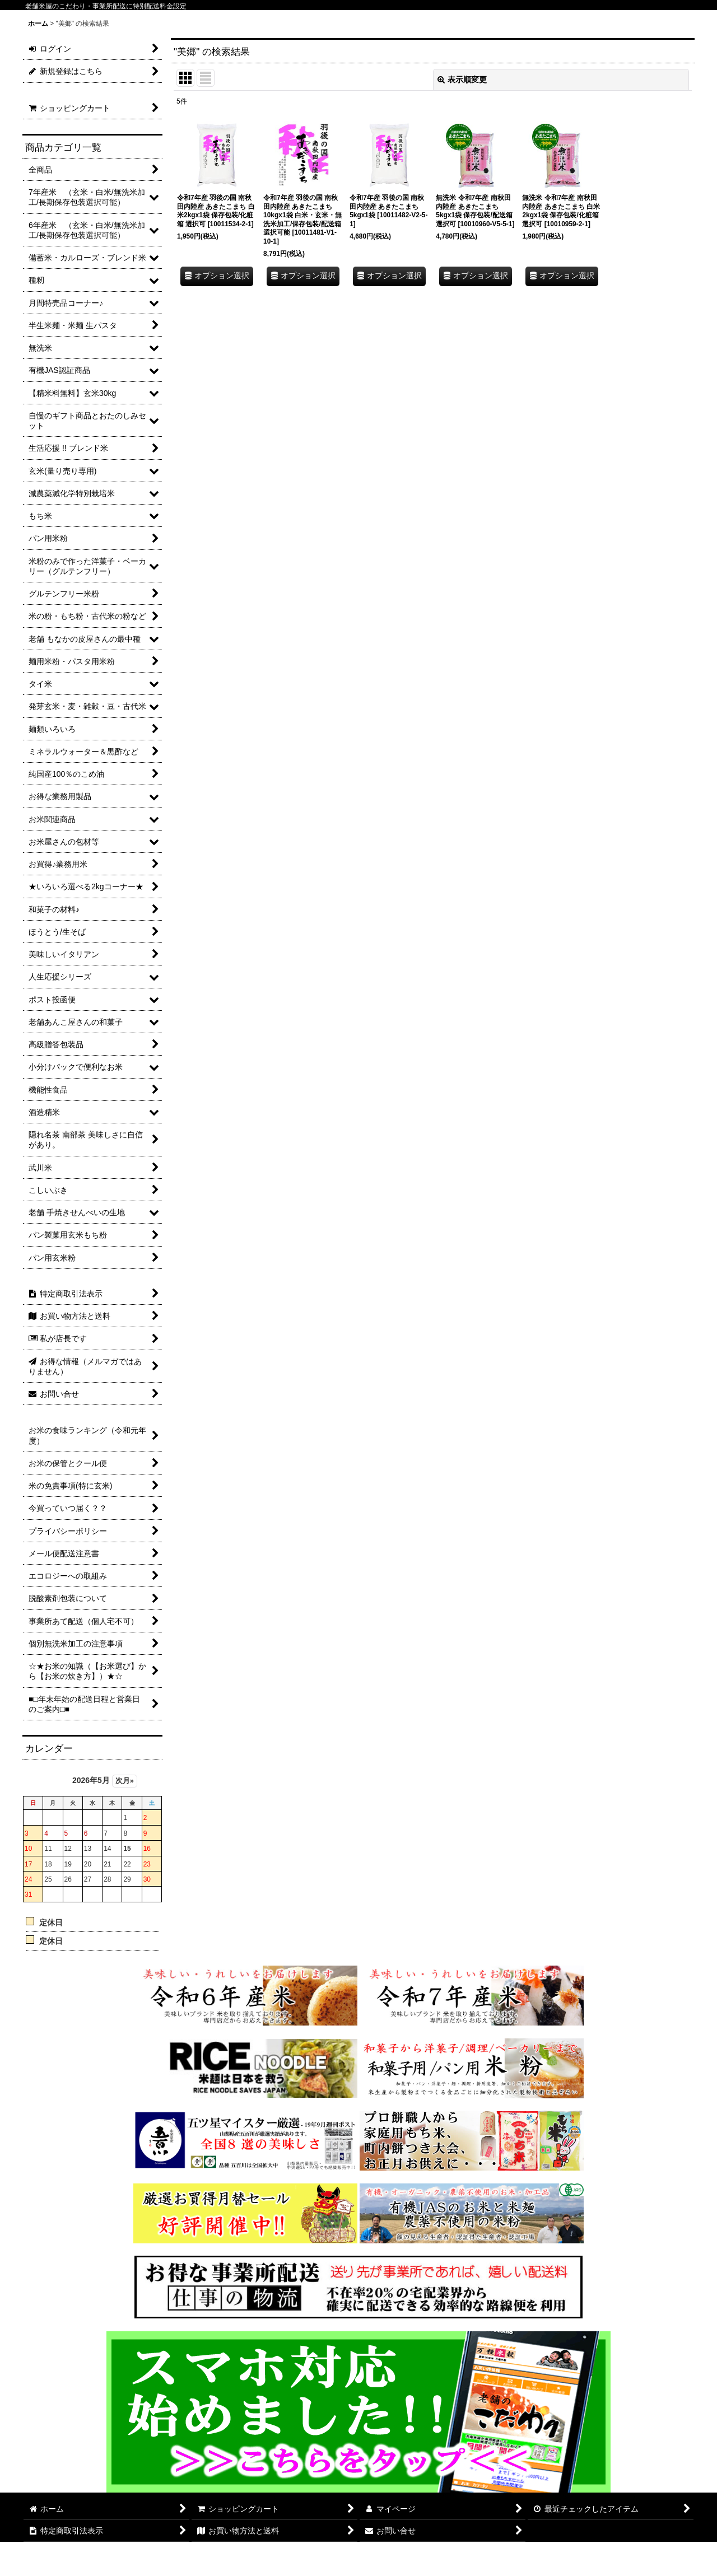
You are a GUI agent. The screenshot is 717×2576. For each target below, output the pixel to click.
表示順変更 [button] (462, 79)
